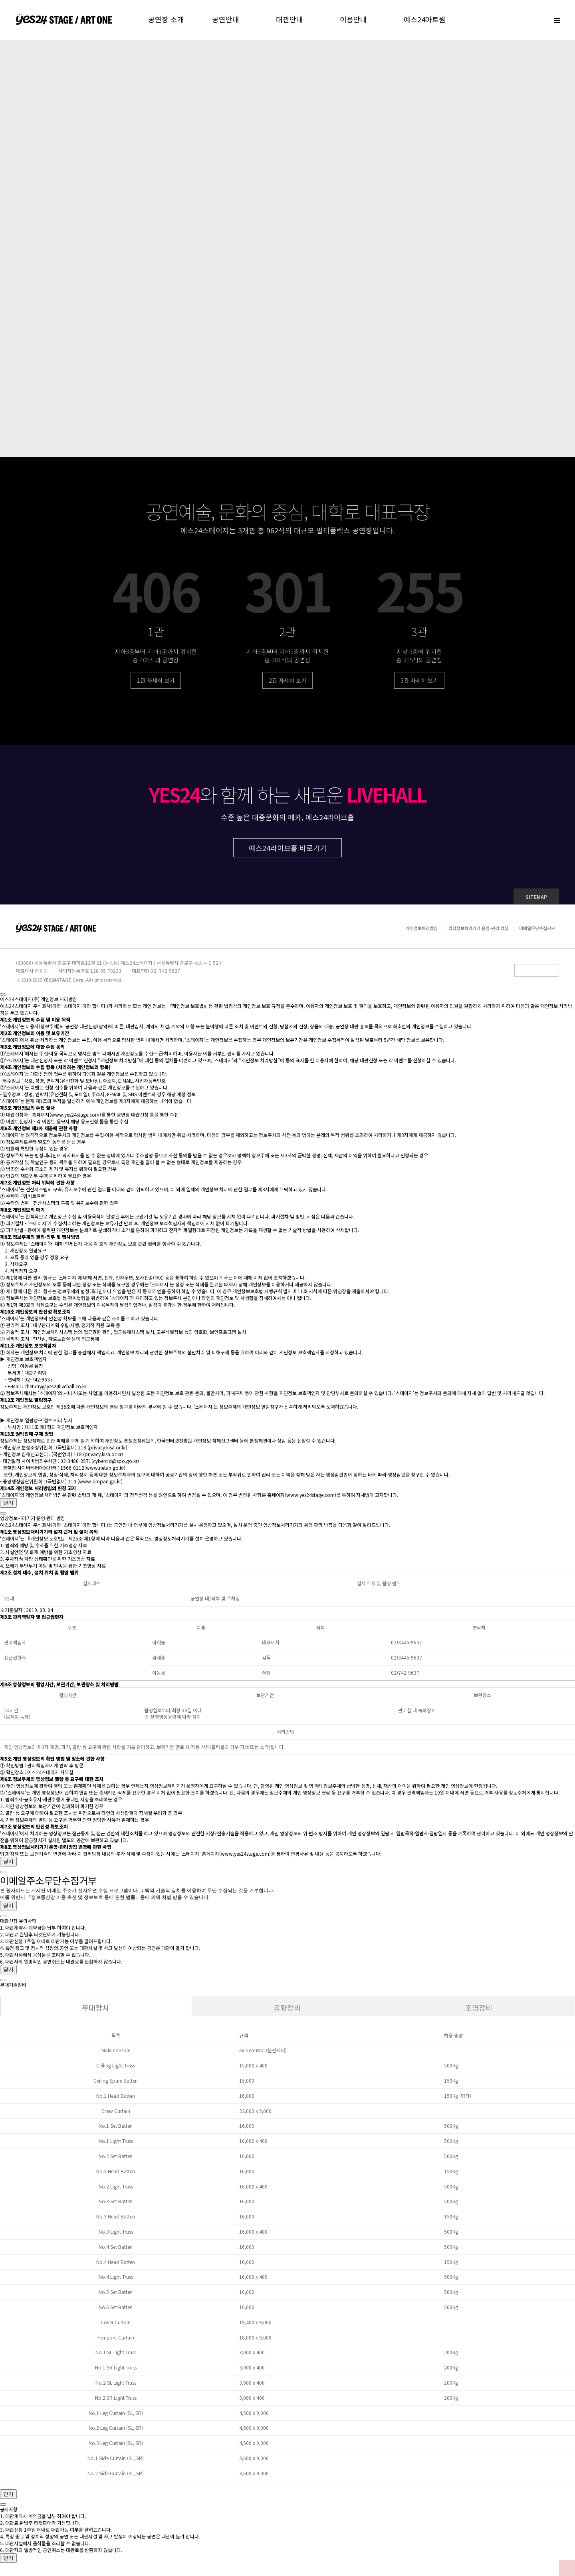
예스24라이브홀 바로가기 (288, 854)
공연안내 (225, 19)
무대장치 (95, 2014)
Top (567, 2568)
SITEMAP (536, 903)
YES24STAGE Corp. (64, 986)
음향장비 (287, 2014)
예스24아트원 (425, 19)
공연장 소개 (166, 19)
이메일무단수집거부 (537, 934)
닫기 (8, 1509)
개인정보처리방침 (422, 934)
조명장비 (478, 2014)
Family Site (537, 977)
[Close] (3, 1001)
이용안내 (353, 19)
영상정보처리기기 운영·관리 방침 (478, 934)
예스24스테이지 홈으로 (64, 20)
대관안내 (289, 19)
